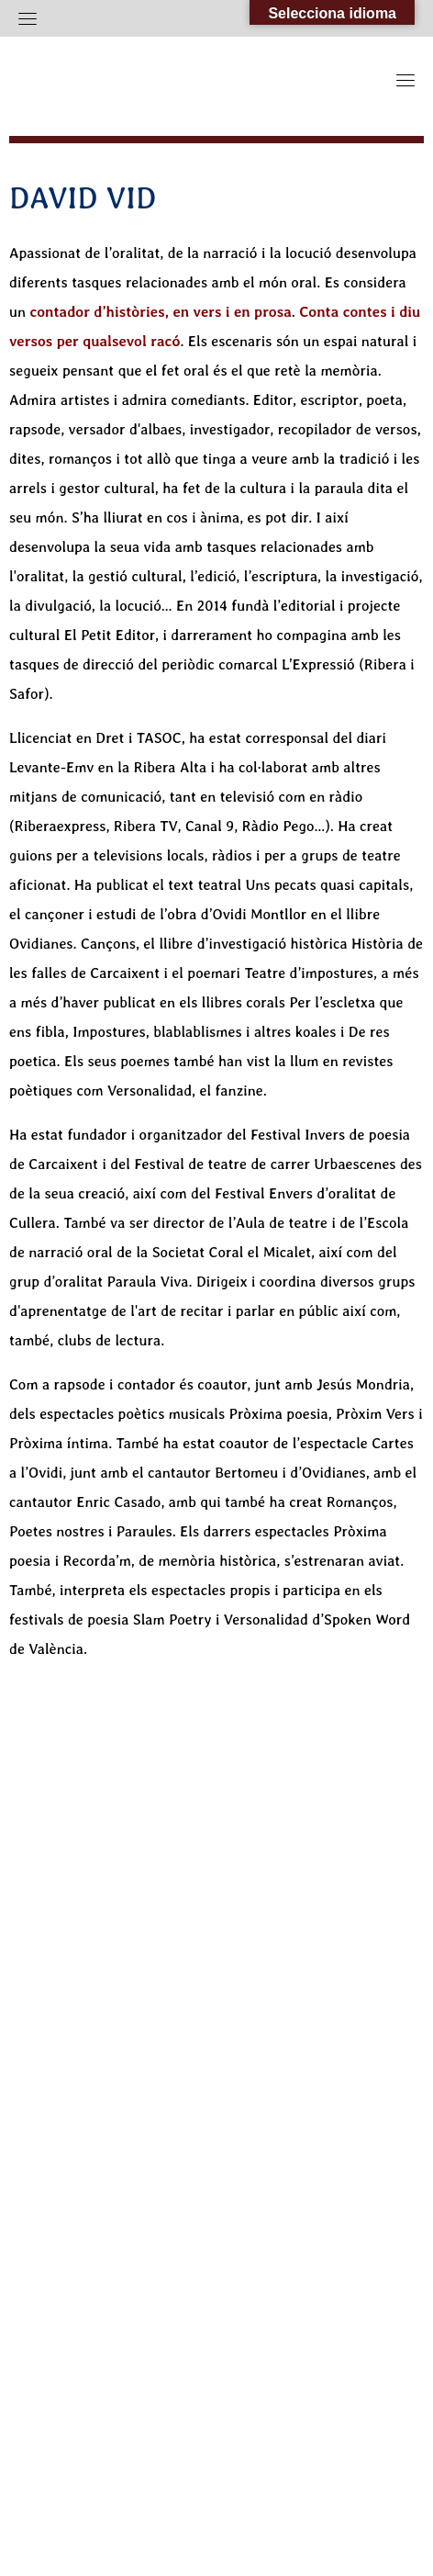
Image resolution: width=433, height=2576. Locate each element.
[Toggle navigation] (27, 18)
